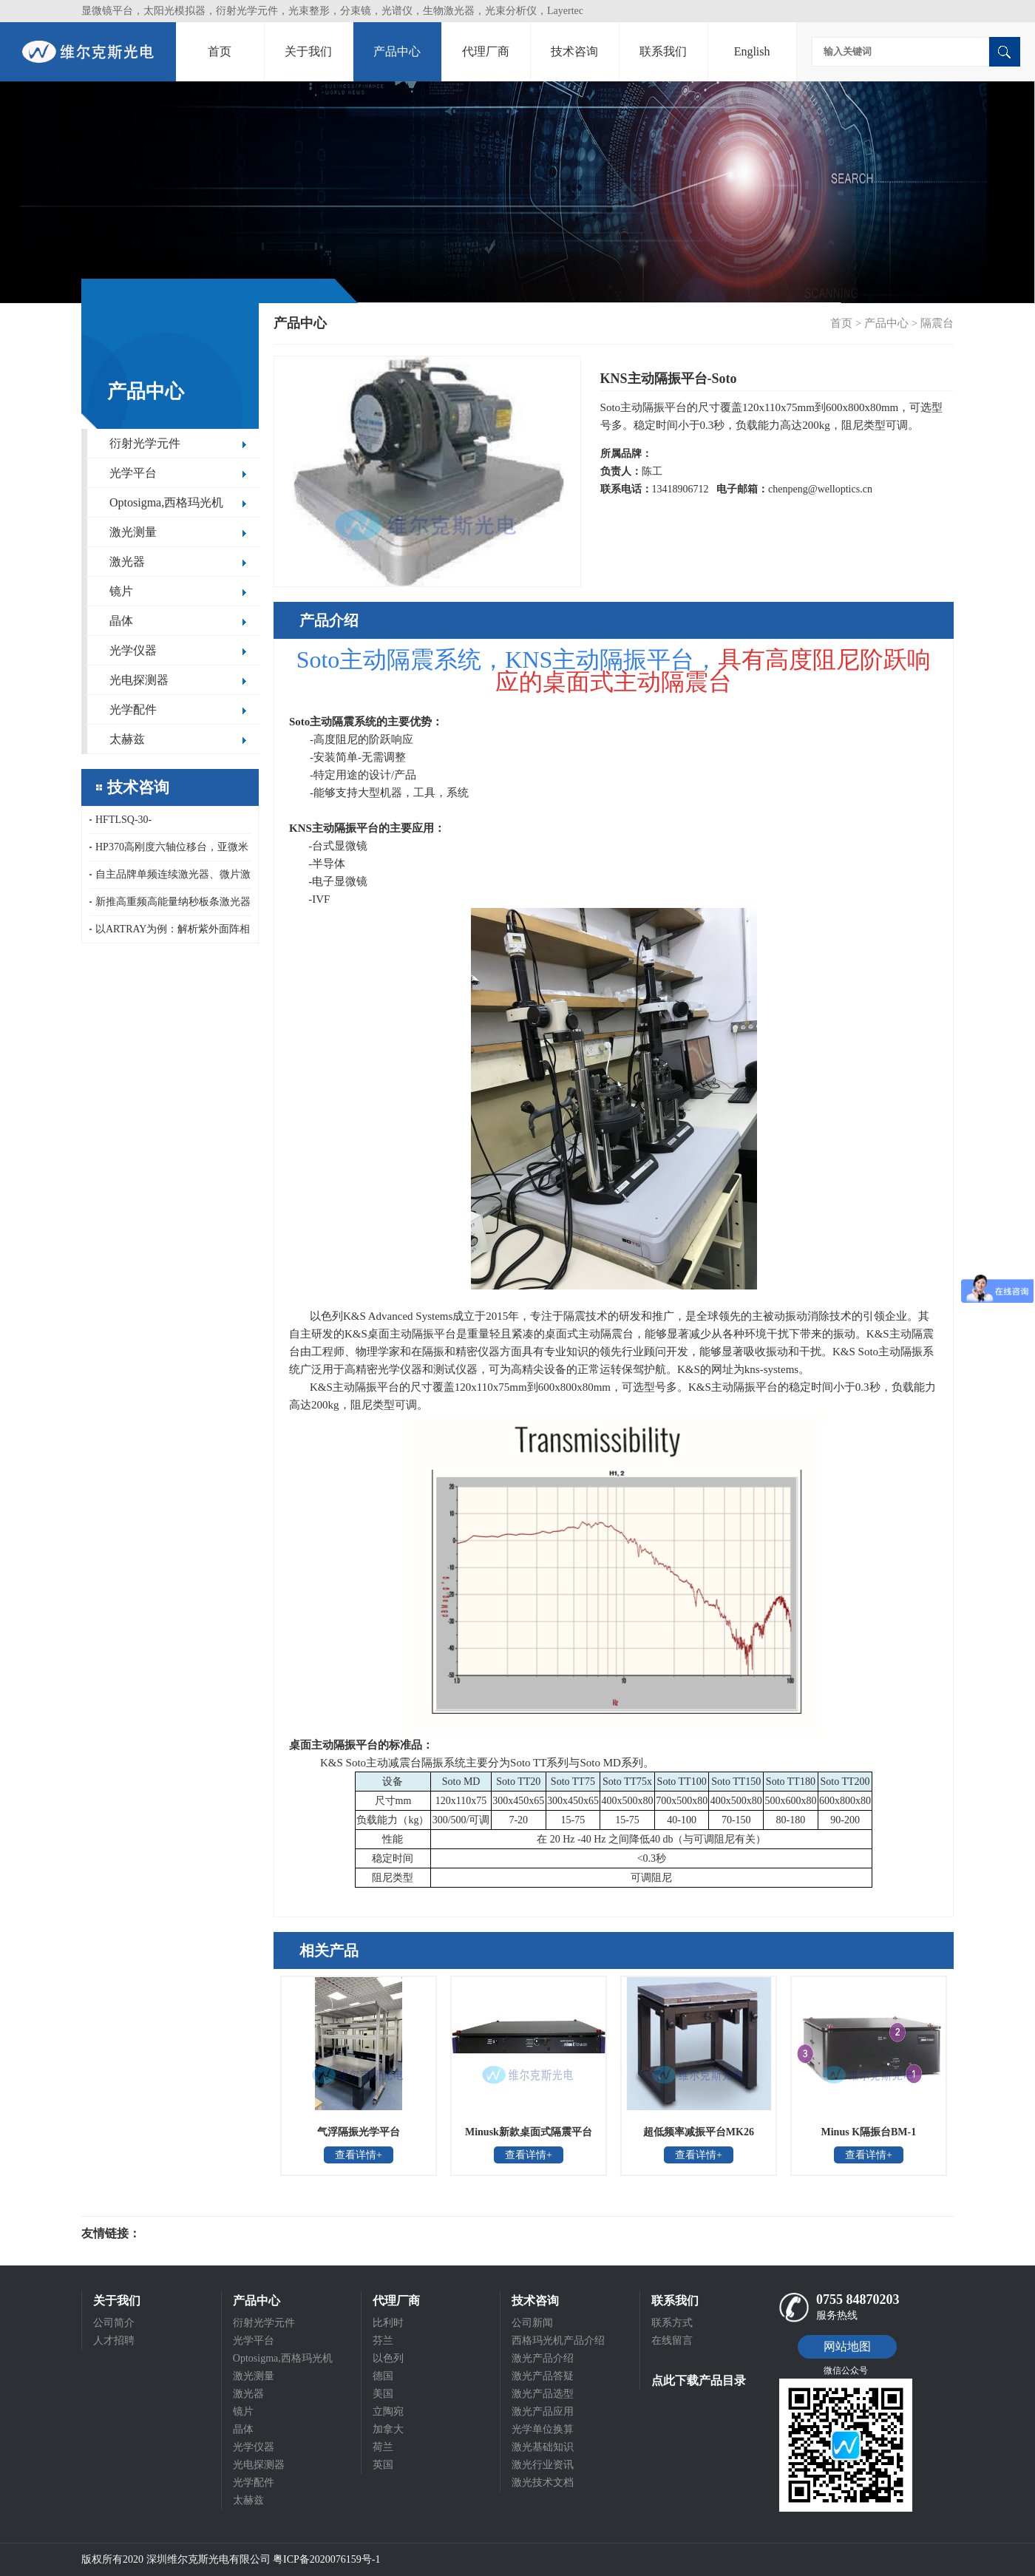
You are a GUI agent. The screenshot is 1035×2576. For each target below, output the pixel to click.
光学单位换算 (543, 2429)
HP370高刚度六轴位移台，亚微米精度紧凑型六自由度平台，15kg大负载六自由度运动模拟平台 (168, 851)
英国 (383, 2464)
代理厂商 (485, 51)
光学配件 (133, 709)
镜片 (121, 591)
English (752, 51)
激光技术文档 (543, 2482)
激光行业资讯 (543, 2464)
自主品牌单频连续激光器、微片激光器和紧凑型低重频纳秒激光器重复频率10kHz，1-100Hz (170, 879)
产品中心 (397, 51)
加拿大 (388, 2429)
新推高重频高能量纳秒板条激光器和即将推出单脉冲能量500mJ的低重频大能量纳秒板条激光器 (170, 906)
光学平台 (133, 473)
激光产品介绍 (543, 2358)
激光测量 (133, 532)
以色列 (388, 2358)
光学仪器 (133, 650)
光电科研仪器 (185, 2234)
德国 (383, 2376)
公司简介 (114, 2322)
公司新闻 (532, 2322)
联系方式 (672, 2322)
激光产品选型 (543, 2393)
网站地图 (847, 2346)
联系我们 (663, 51)
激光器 (127, 561)
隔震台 (937, 323)
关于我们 (308, 51)
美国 (383, 2393)
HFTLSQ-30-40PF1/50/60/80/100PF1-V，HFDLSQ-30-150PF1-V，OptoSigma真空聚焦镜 (168, 824)
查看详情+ (358, 2154)
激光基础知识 (543, 2447)
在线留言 (672, 2340)
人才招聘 (114, 2340)
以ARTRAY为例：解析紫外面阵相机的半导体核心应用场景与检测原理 (169, 933)
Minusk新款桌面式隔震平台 (528, 2132)
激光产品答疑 (543, 2376)
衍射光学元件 (144, 443)
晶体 (121, 620)
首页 (219, 51)
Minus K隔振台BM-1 (869, 2132)
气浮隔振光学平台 (358, 2132)
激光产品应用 (543, 2411)
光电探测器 (139, 680)
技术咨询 (574, 51)
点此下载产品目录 (698, 2380)
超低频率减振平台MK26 (698, 2132)
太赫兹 (127, 739)
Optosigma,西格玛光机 (166, 502)
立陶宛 (388, 2411)
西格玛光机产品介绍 (558, 2340)
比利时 (388, 2322)
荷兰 (383, 2447)
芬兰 (383, 2340)
